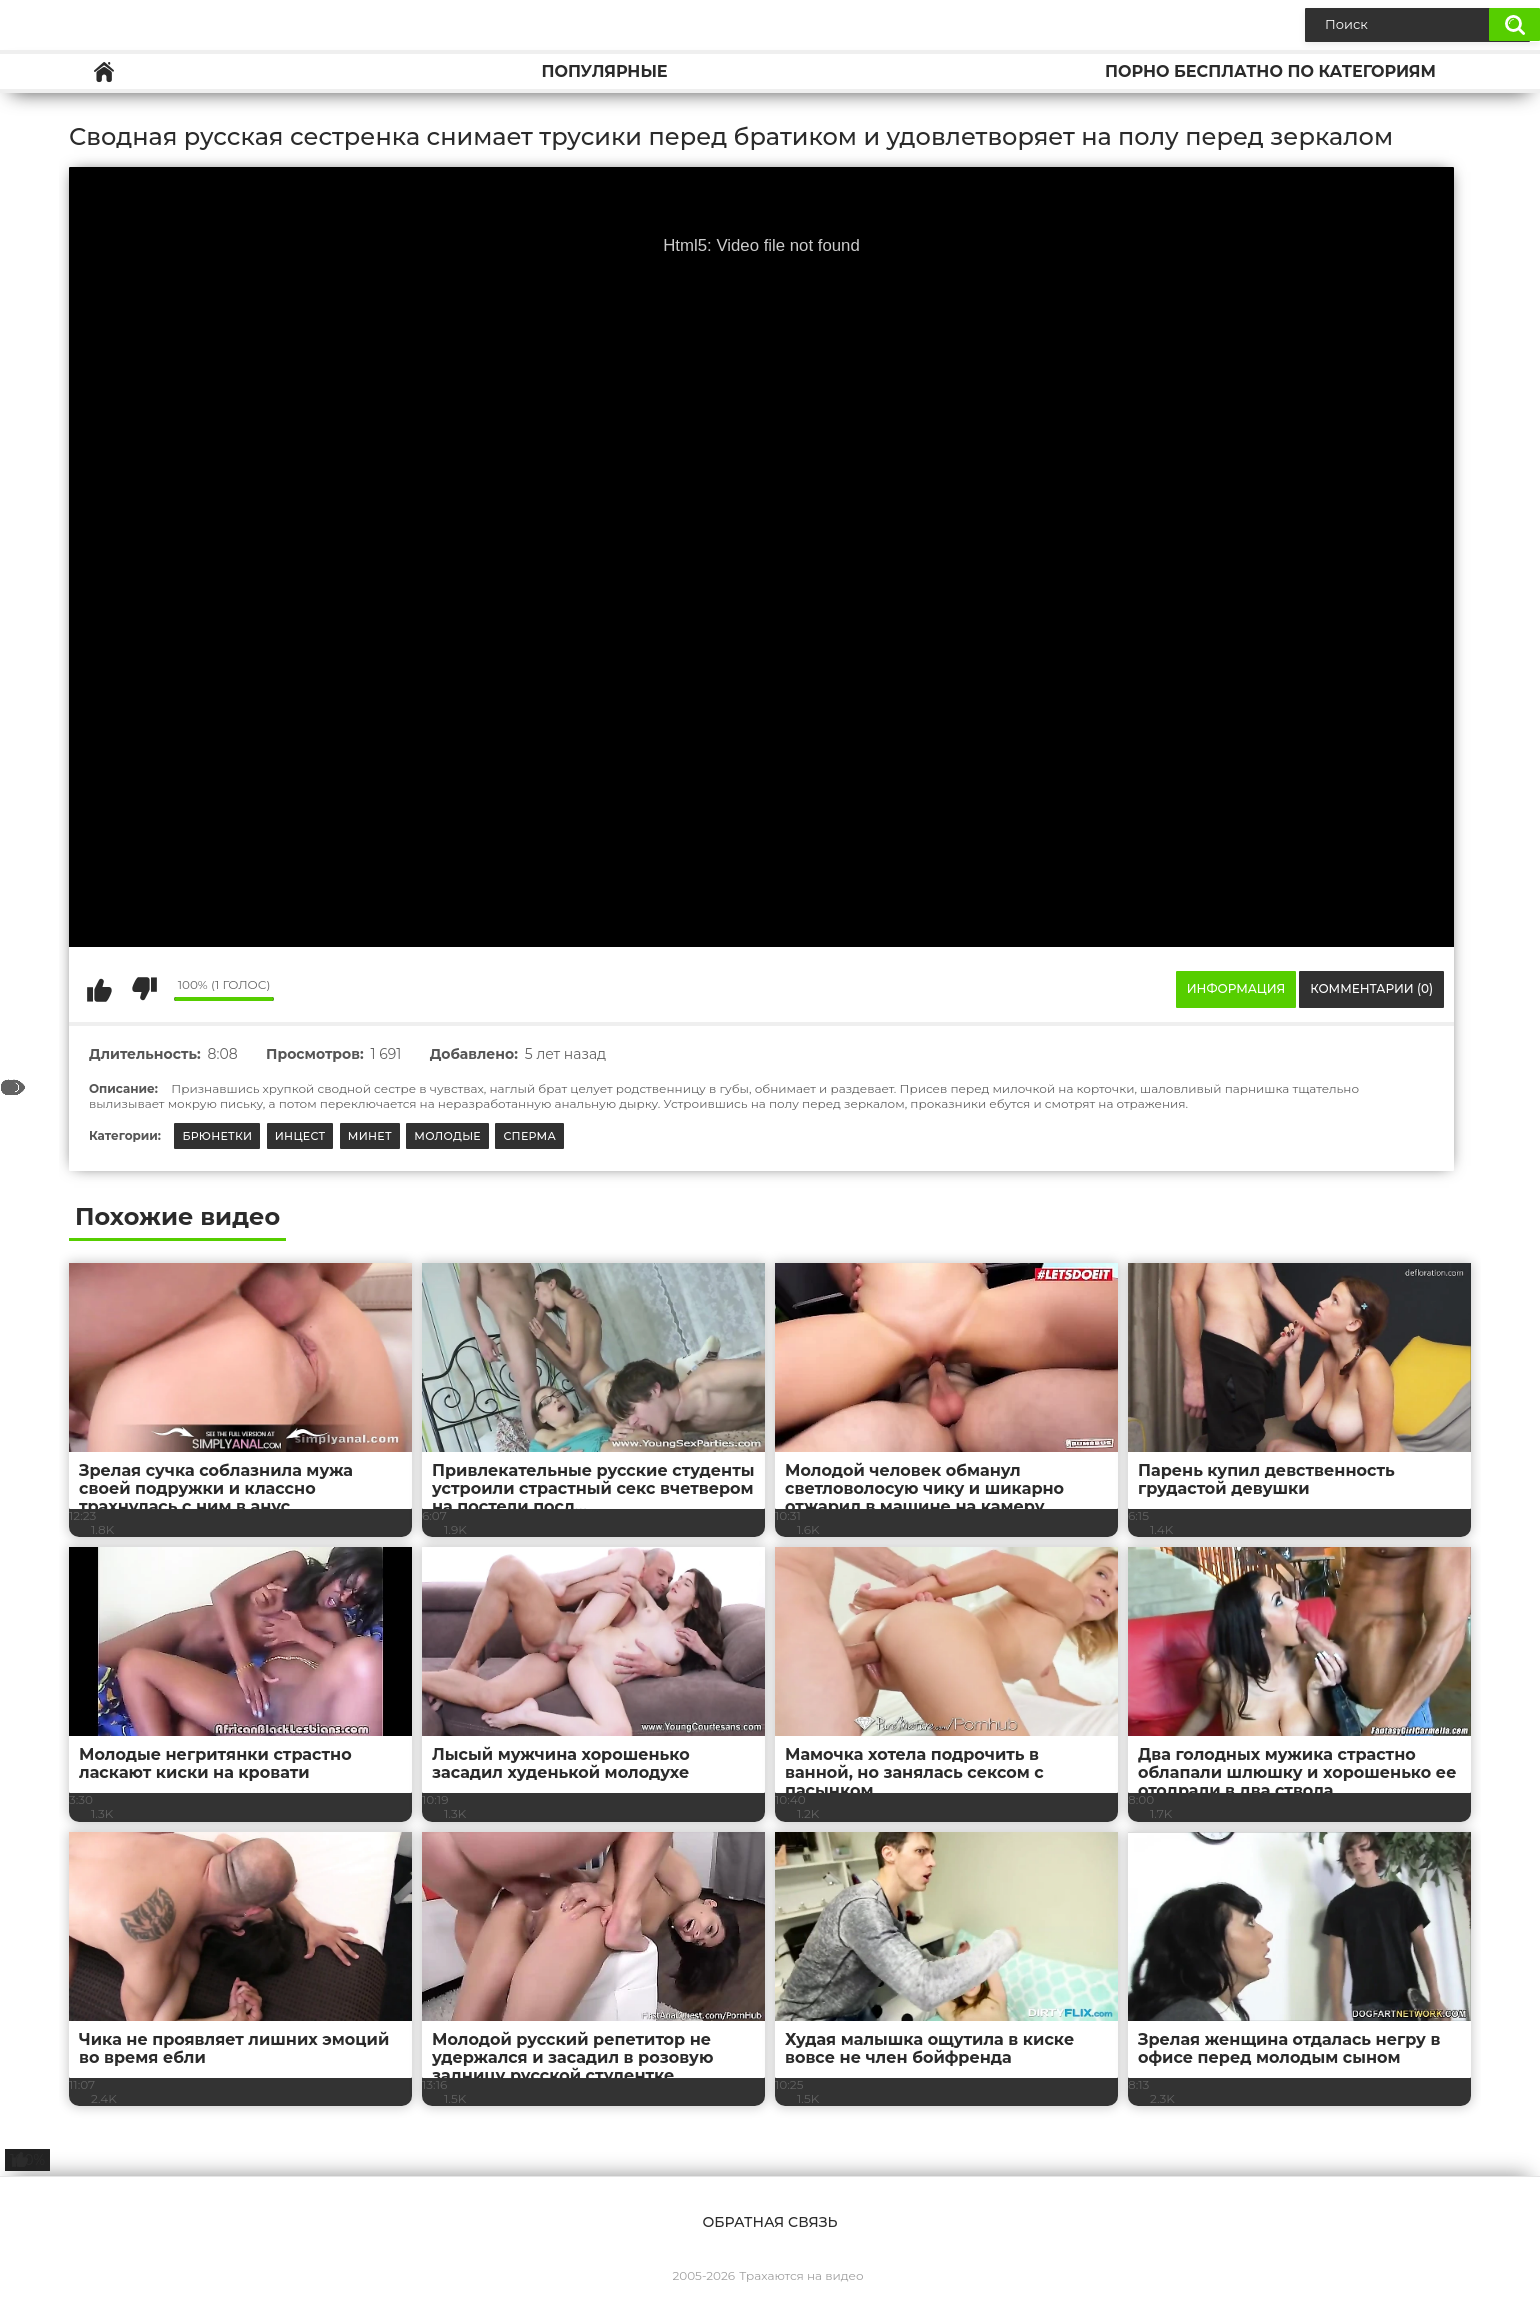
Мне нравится (99, 989)
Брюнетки (217, 1136)
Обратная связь (769, 2222)
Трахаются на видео (801, 2275)
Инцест (300, 1136)
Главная (104, 71)
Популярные (604, 71)
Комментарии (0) (1371, 988)
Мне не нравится (144, 989)
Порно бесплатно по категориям (1270, 71)
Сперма (529, 1136)
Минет (370, 1136)
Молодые (447, 1136)
